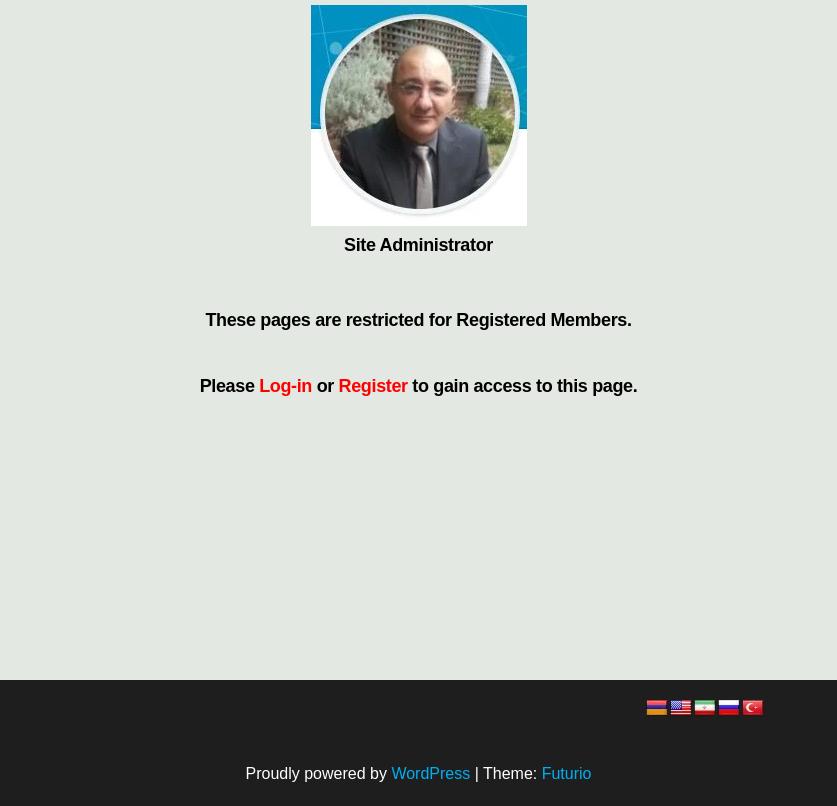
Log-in (285, 386)
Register (373, 386)
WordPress (430, 773)
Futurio (567, 773)
